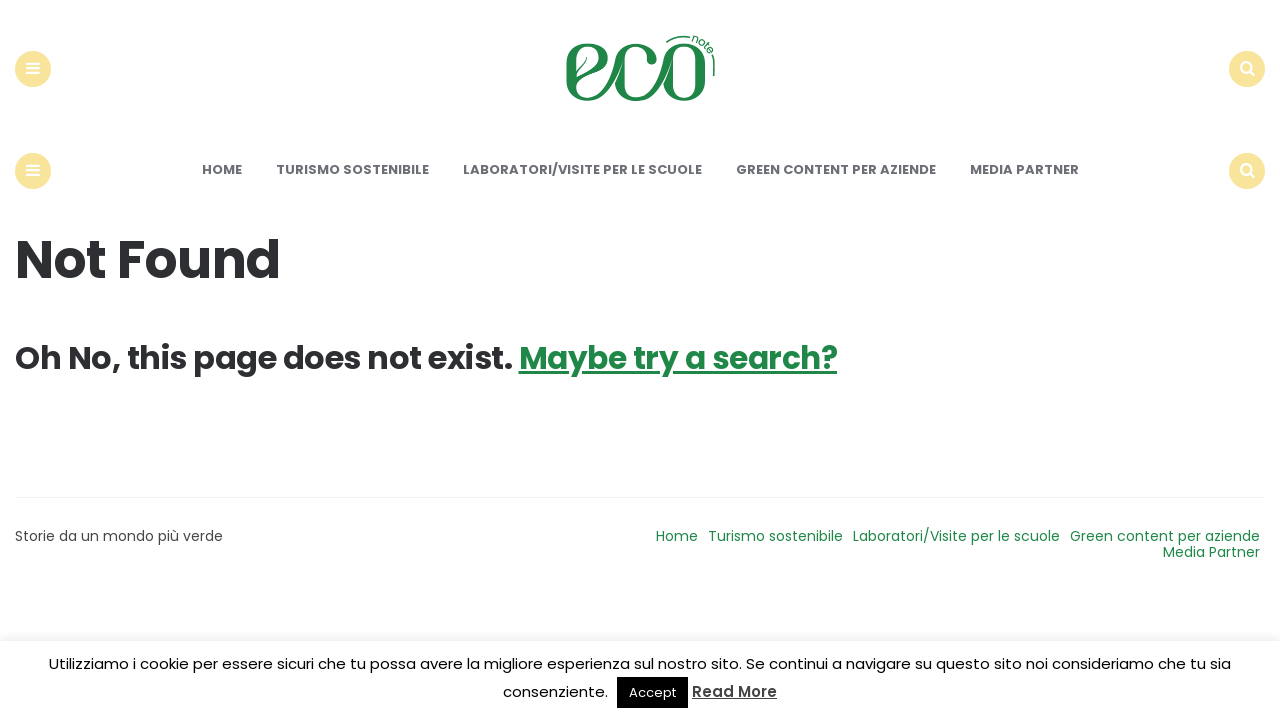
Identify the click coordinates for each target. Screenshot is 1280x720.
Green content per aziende (836, 187)
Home (222, 187)
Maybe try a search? (682, 375)
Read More (734, 691)
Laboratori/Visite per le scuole (582, 187)
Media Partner (1024, 187)
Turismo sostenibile (352, 187)
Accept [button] (652, 692)
